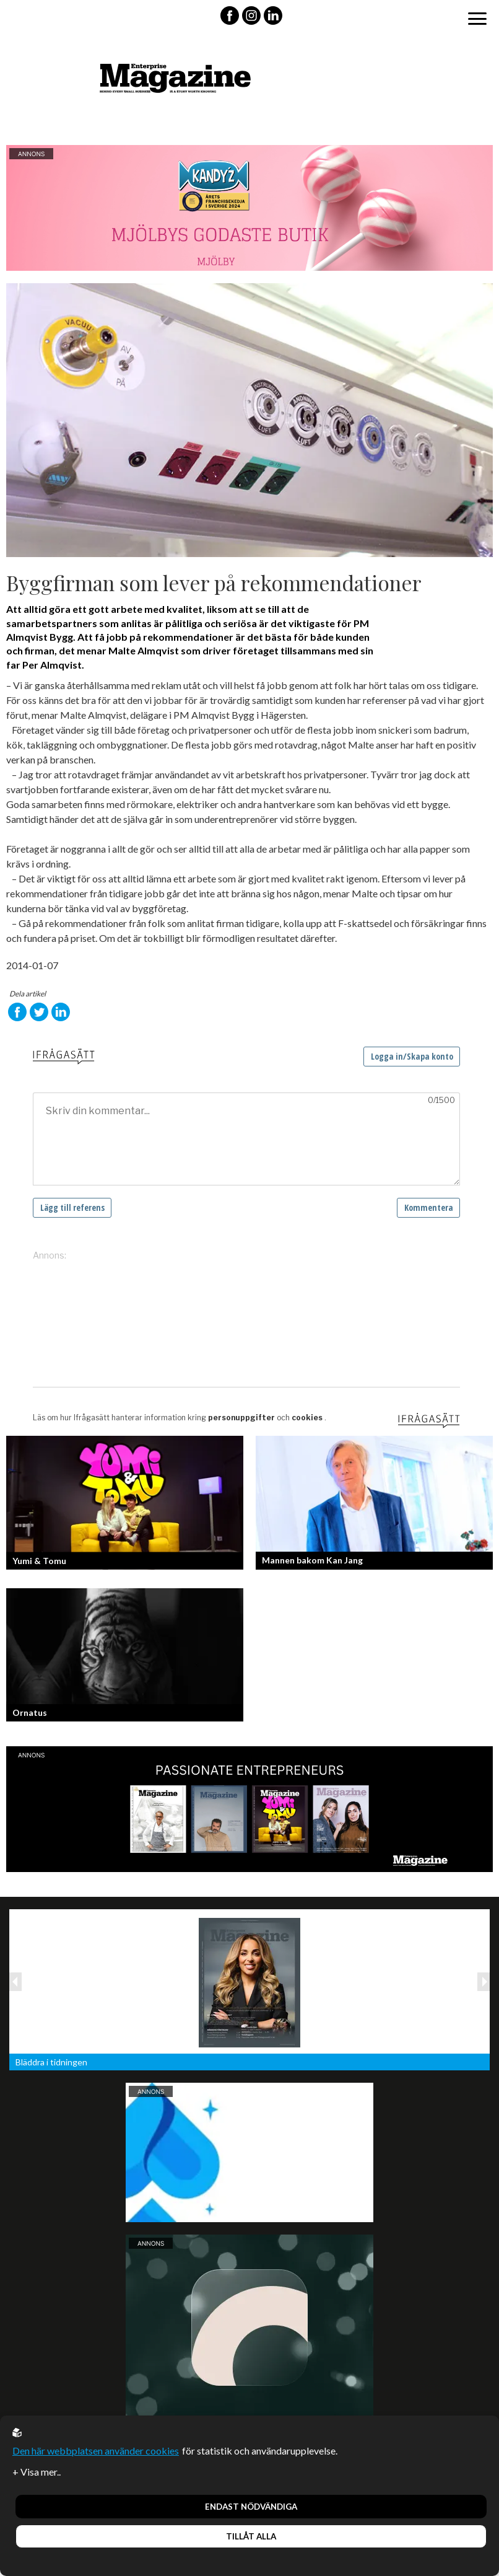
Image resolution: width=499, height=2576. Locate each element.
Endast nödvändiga (251, 2507)
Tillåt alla (251, 2536)
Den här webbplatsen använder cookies (95, 2450)
